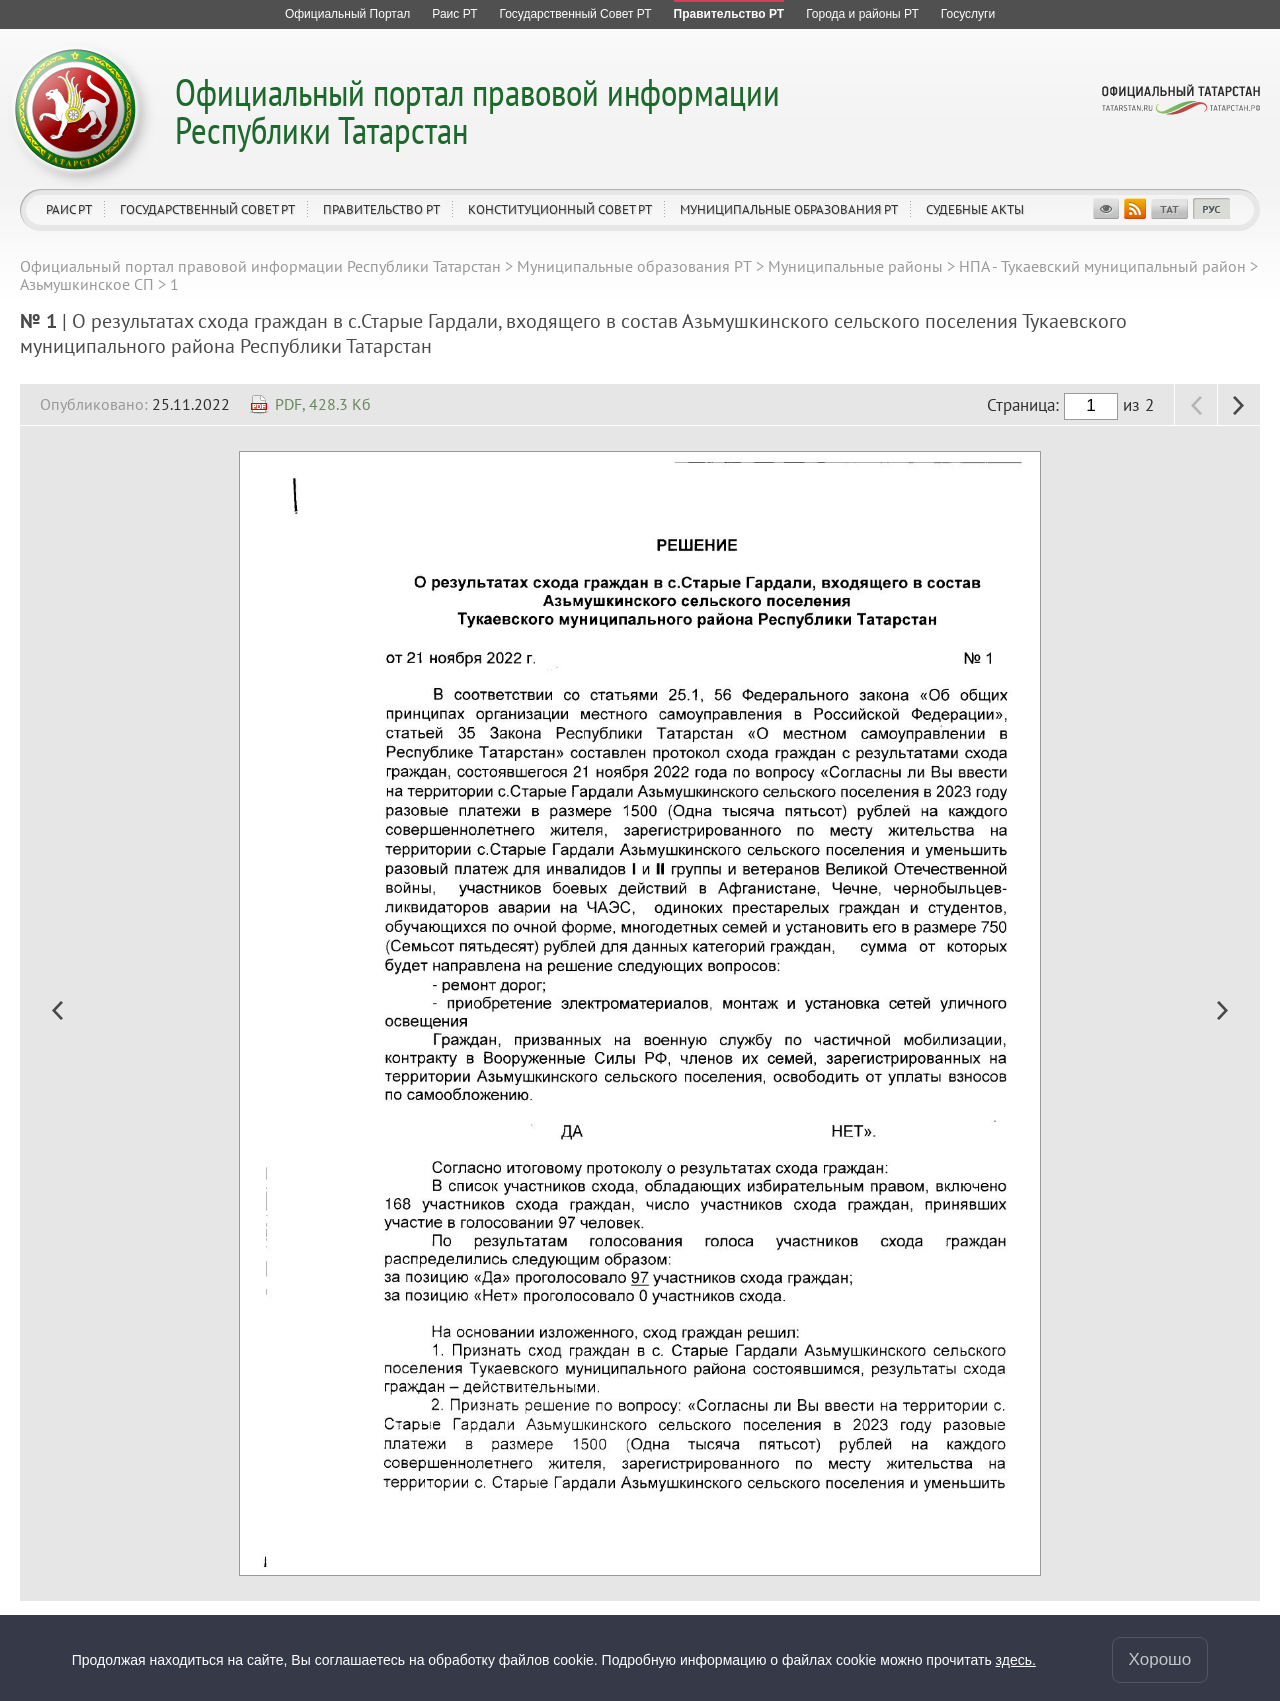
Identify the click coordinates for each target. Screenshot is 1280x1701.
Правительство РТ (381, 209)
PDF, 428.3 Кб (323, 404)
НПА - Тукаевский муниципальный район (1102, 266)
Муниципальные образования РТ (789, 209)
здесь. (1016, 1660)
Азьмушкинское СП (87, 284)
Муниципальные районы (855, 266)
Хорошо (1160, 1659)
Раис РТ (69, 209)
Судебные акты (975, 209)
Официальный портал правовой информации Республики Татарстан (477, 110)
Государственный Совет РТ (207, 209)
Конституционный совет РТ (560, 209)
